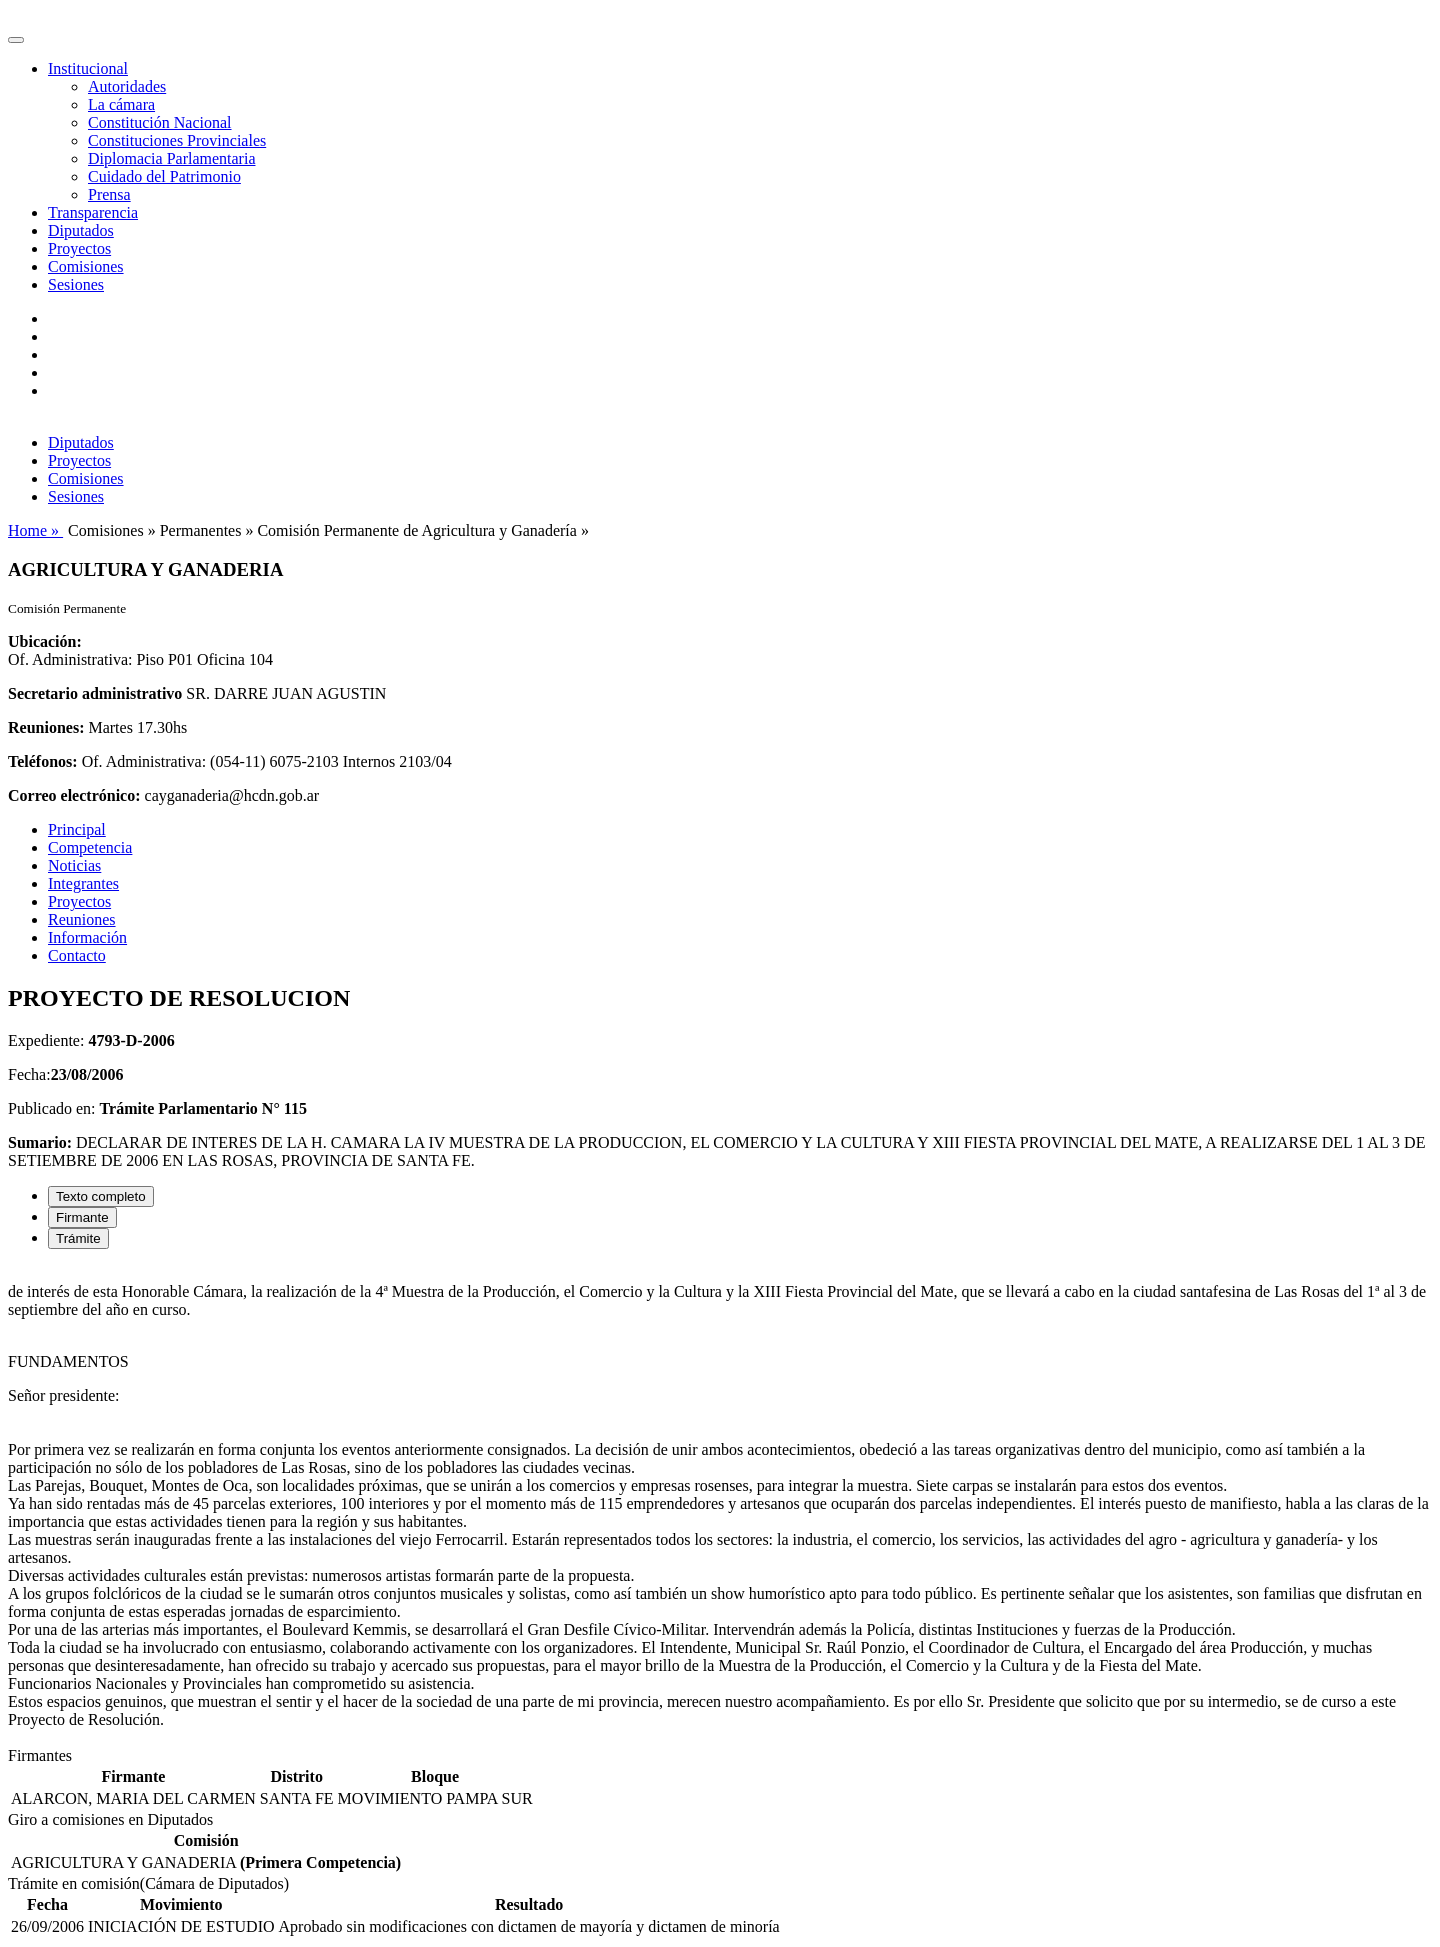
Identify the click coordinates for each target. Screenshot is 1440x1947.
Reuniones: (46, 727)
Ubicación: (45, 641)
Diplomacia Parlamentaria (171, 158)
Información (87, 937)
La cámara (121, 104)
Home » (35, 530)
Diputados (81, 230)
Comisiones (86, 266)
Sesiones (76, 284)
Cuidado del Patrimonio (164, 176)
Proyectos (79, 248)
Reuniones (82, 919)
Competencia (90, 847)
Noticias (74, 865)
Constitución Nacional (160, 122)
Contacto (77, 955)
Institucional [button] (88, 68)
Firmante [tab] (82, 1217)
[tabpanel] (720, 1506)
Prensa (109, 194)
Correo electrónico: (74, 795)
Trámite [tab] (78, 1238)
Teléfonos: (43, 761)
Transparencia (93, 212)
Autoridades (127, 86)
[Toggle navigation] (16, 40)
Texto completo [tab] (101, 1196)
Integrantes (83, 883)
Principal (77, 829)
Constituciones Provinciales (177, 140)
